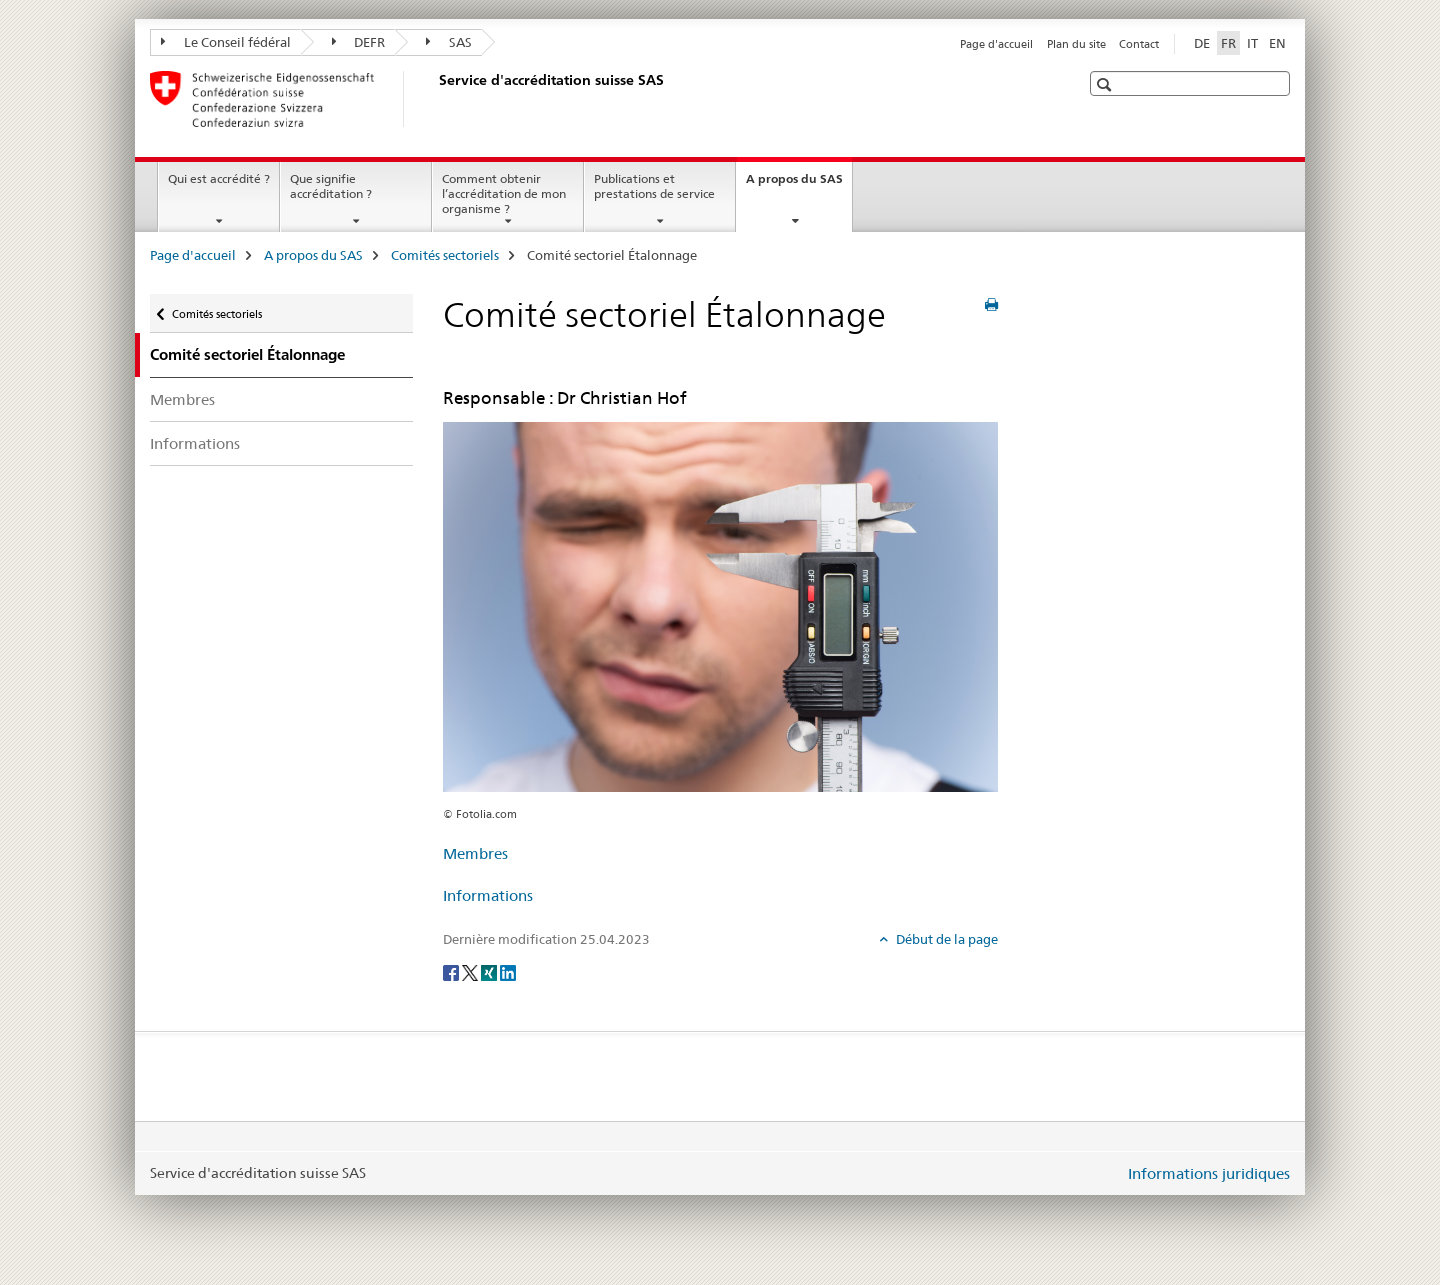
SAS (449, 42)
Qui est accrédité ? (219, 178)
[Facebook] (452, 972)
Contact (1139, 44)
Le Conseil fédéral (226, 42)
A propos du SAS (799, 185)
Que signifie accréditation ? (331, 186)
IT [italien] (1252, 43)
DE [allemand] (1202, 43)
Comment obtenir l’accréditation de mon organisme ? (504, 193)
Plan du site (1076, 44)
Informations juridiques (1209, 1173)
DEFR (359, 42)
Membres (182, 399)
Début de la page (945, 939)
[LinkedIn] (508, 972)
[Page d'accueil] (435, 99)
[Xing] (490, 972)
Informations (195, 443)
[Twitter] (471, 972)
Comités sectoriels (445, 255)
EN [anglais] (1277, 43)
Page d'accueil (996, 44)
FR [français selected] (1228, 43)
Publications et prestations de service (654, 186)
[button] (1106, 84)
